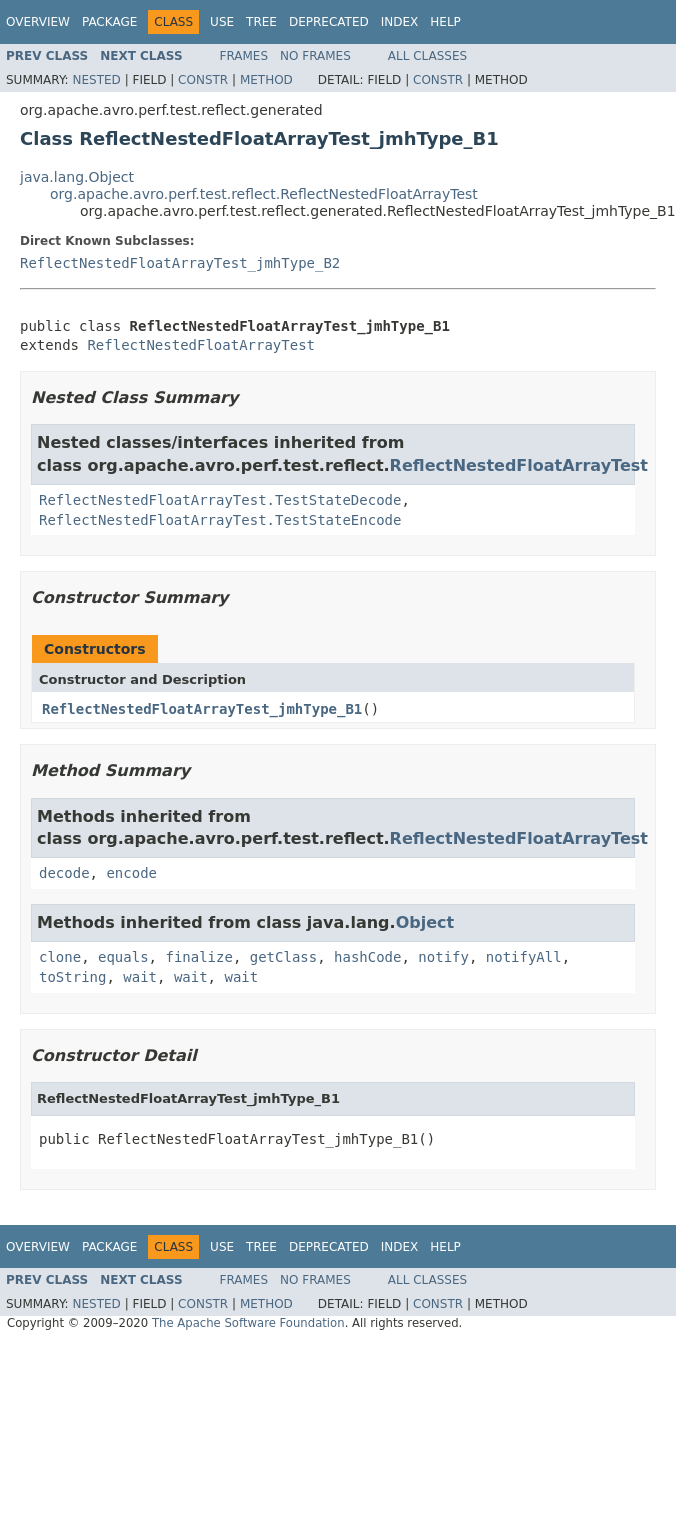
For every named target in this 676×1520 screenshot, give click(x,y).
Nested (96, 80)
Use (222, 22)
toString (72, 977)
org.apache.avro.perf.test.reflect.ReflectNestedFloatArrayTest (264, 194)
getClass (283, 957)
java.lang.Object (77, 177)
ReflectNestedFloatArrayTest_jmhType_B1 (202, 709)
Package (109, 22)
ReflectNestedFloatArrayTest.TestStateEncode (220, 520)
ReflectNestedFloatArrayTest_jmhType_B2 (180, 263)
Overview (38, 22)
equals (123, 957)
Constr (203, 80)
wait (140, 977)
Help (445, 22)
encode (131, 873)
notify (443, 957)
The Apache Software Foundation (248, 1323)
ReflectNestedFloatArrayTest (201, 345)
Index (400, 22)
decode (64, 873)
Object (425, 922)
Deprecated (329, 22)
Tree (261, 22)
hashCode (367, 957)
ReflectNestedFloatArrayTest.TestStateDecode (220, 500)
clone (60, 957)
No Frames (315, 56)
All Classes (427, 56)
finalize (198, 957)
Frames (244, 56)
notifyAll (524, 957)
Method (266, 80)
